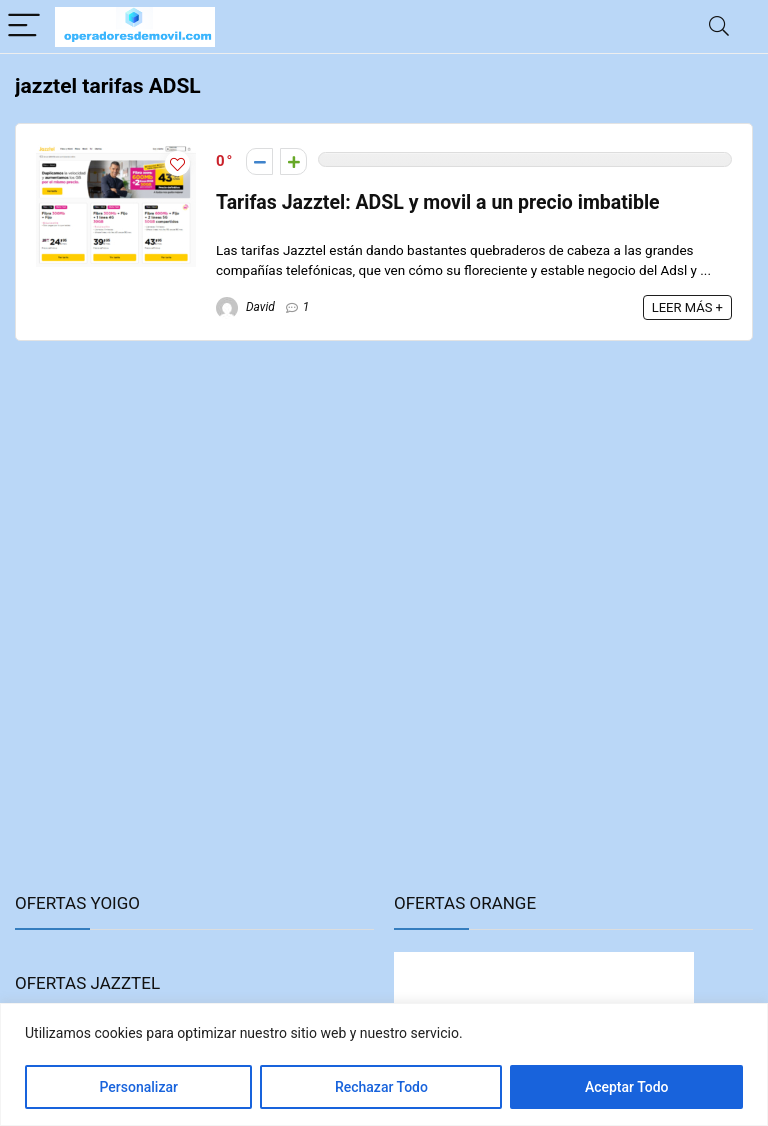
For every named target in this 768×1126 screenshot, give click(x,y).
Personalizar (138, 1087)
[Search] (719, 26)
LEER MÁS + (687, 307)
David (245, 307)
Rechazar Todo (381, 1087)
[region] (384, 1064)
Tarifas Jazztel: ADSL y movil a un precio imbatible (438, 202)
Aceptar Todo (627, 1087)
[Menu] (24, 26)
